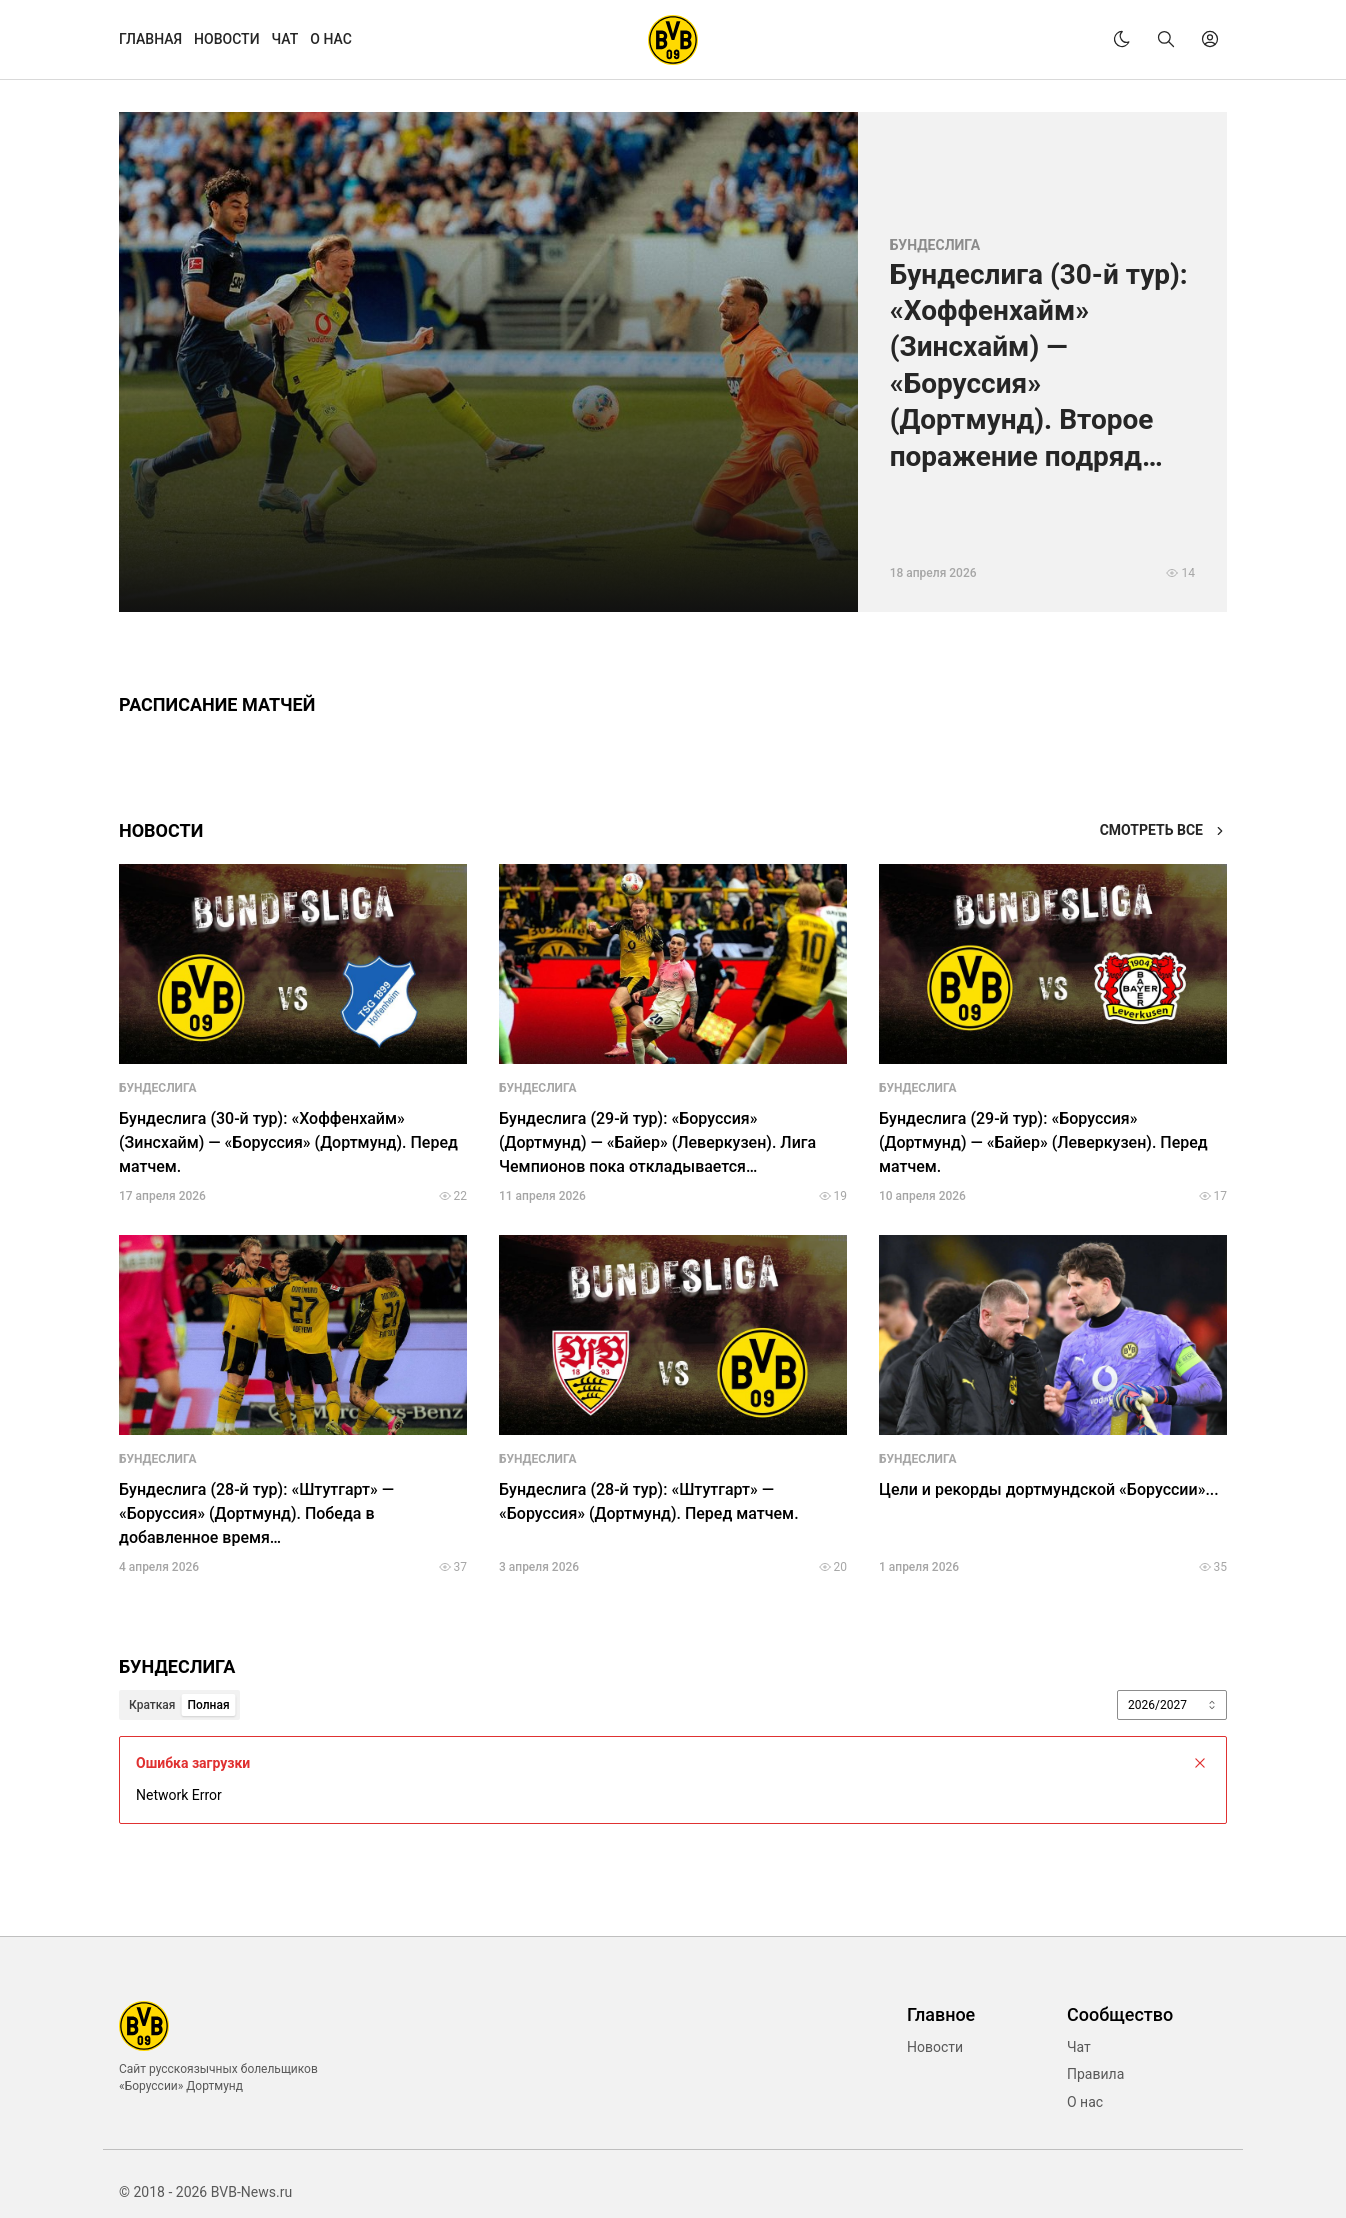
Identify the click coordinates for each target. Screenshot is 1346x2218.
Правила (1095, 2074)
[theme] (1122, 39)
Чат (1079, 2047)
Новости (935, 2047)
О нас (1085, 2102)
